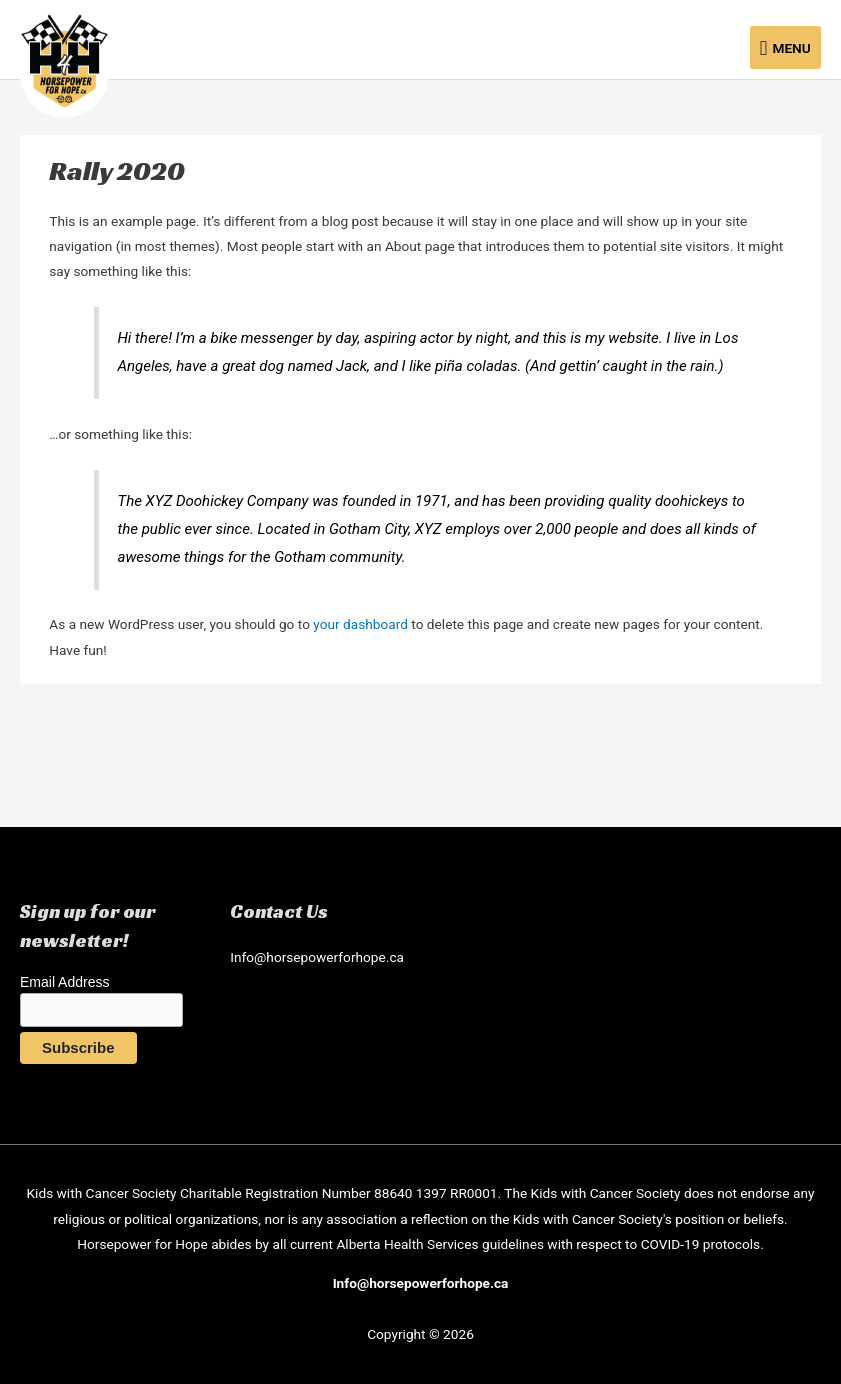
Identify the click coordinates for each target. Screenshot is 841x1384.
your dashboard (360, 624)
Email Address (64, 982)
